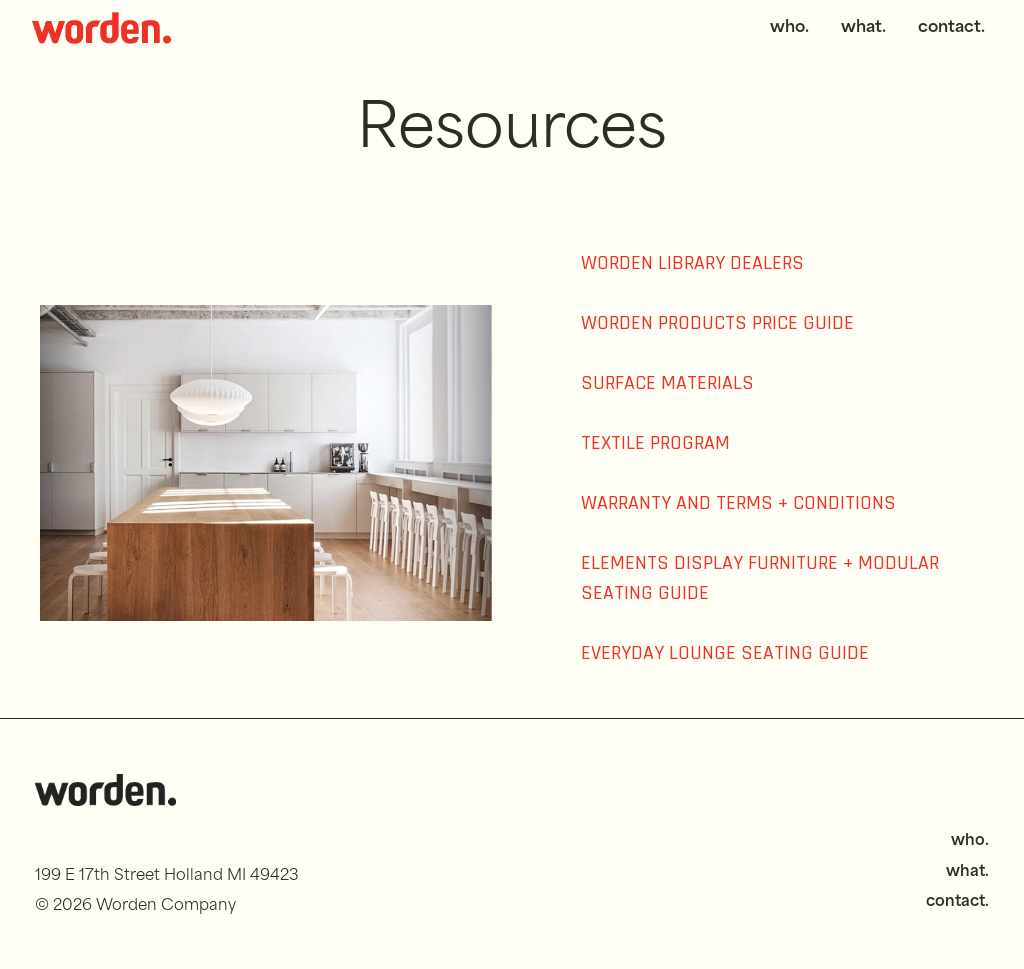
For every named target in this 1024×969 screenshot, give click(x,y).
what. (863, 28)
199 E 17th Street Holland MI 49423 (167, 876)
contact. (951, 28)
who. (789, 28)
